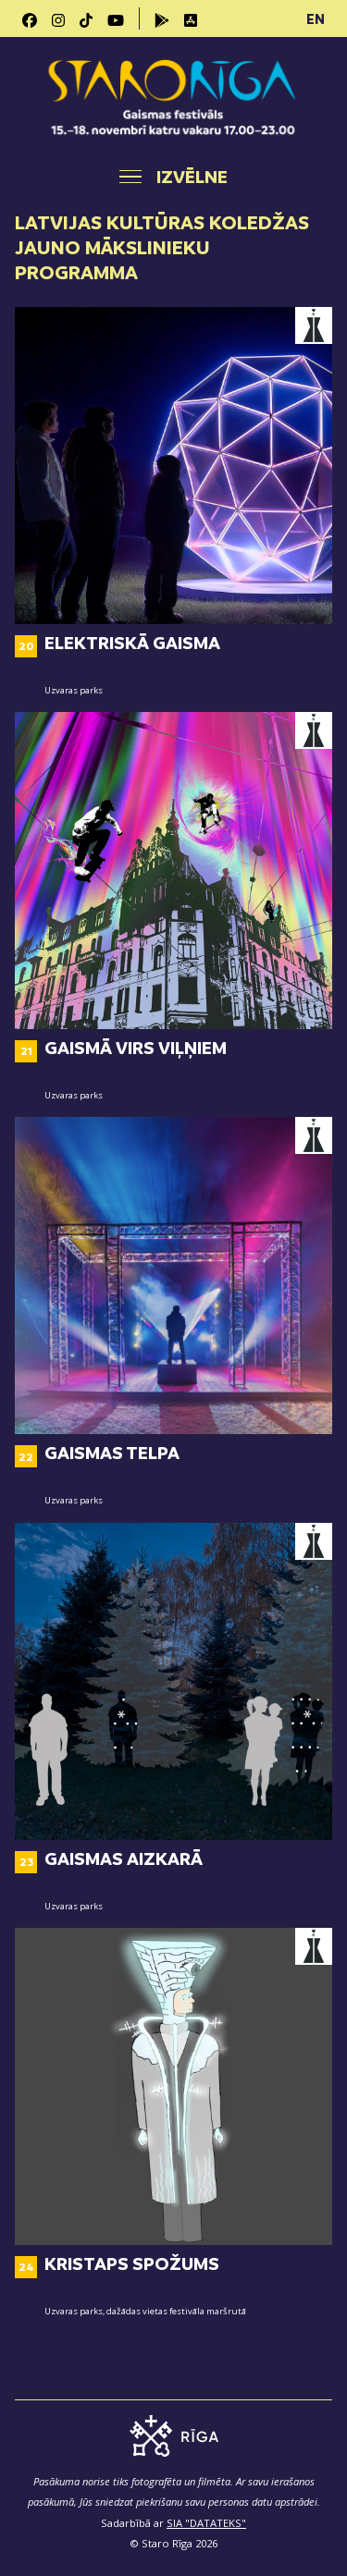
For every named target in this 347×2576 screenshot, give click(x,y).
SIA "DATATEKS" (206, 2523)
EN (315, 18)
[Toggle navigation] (173, 177)
